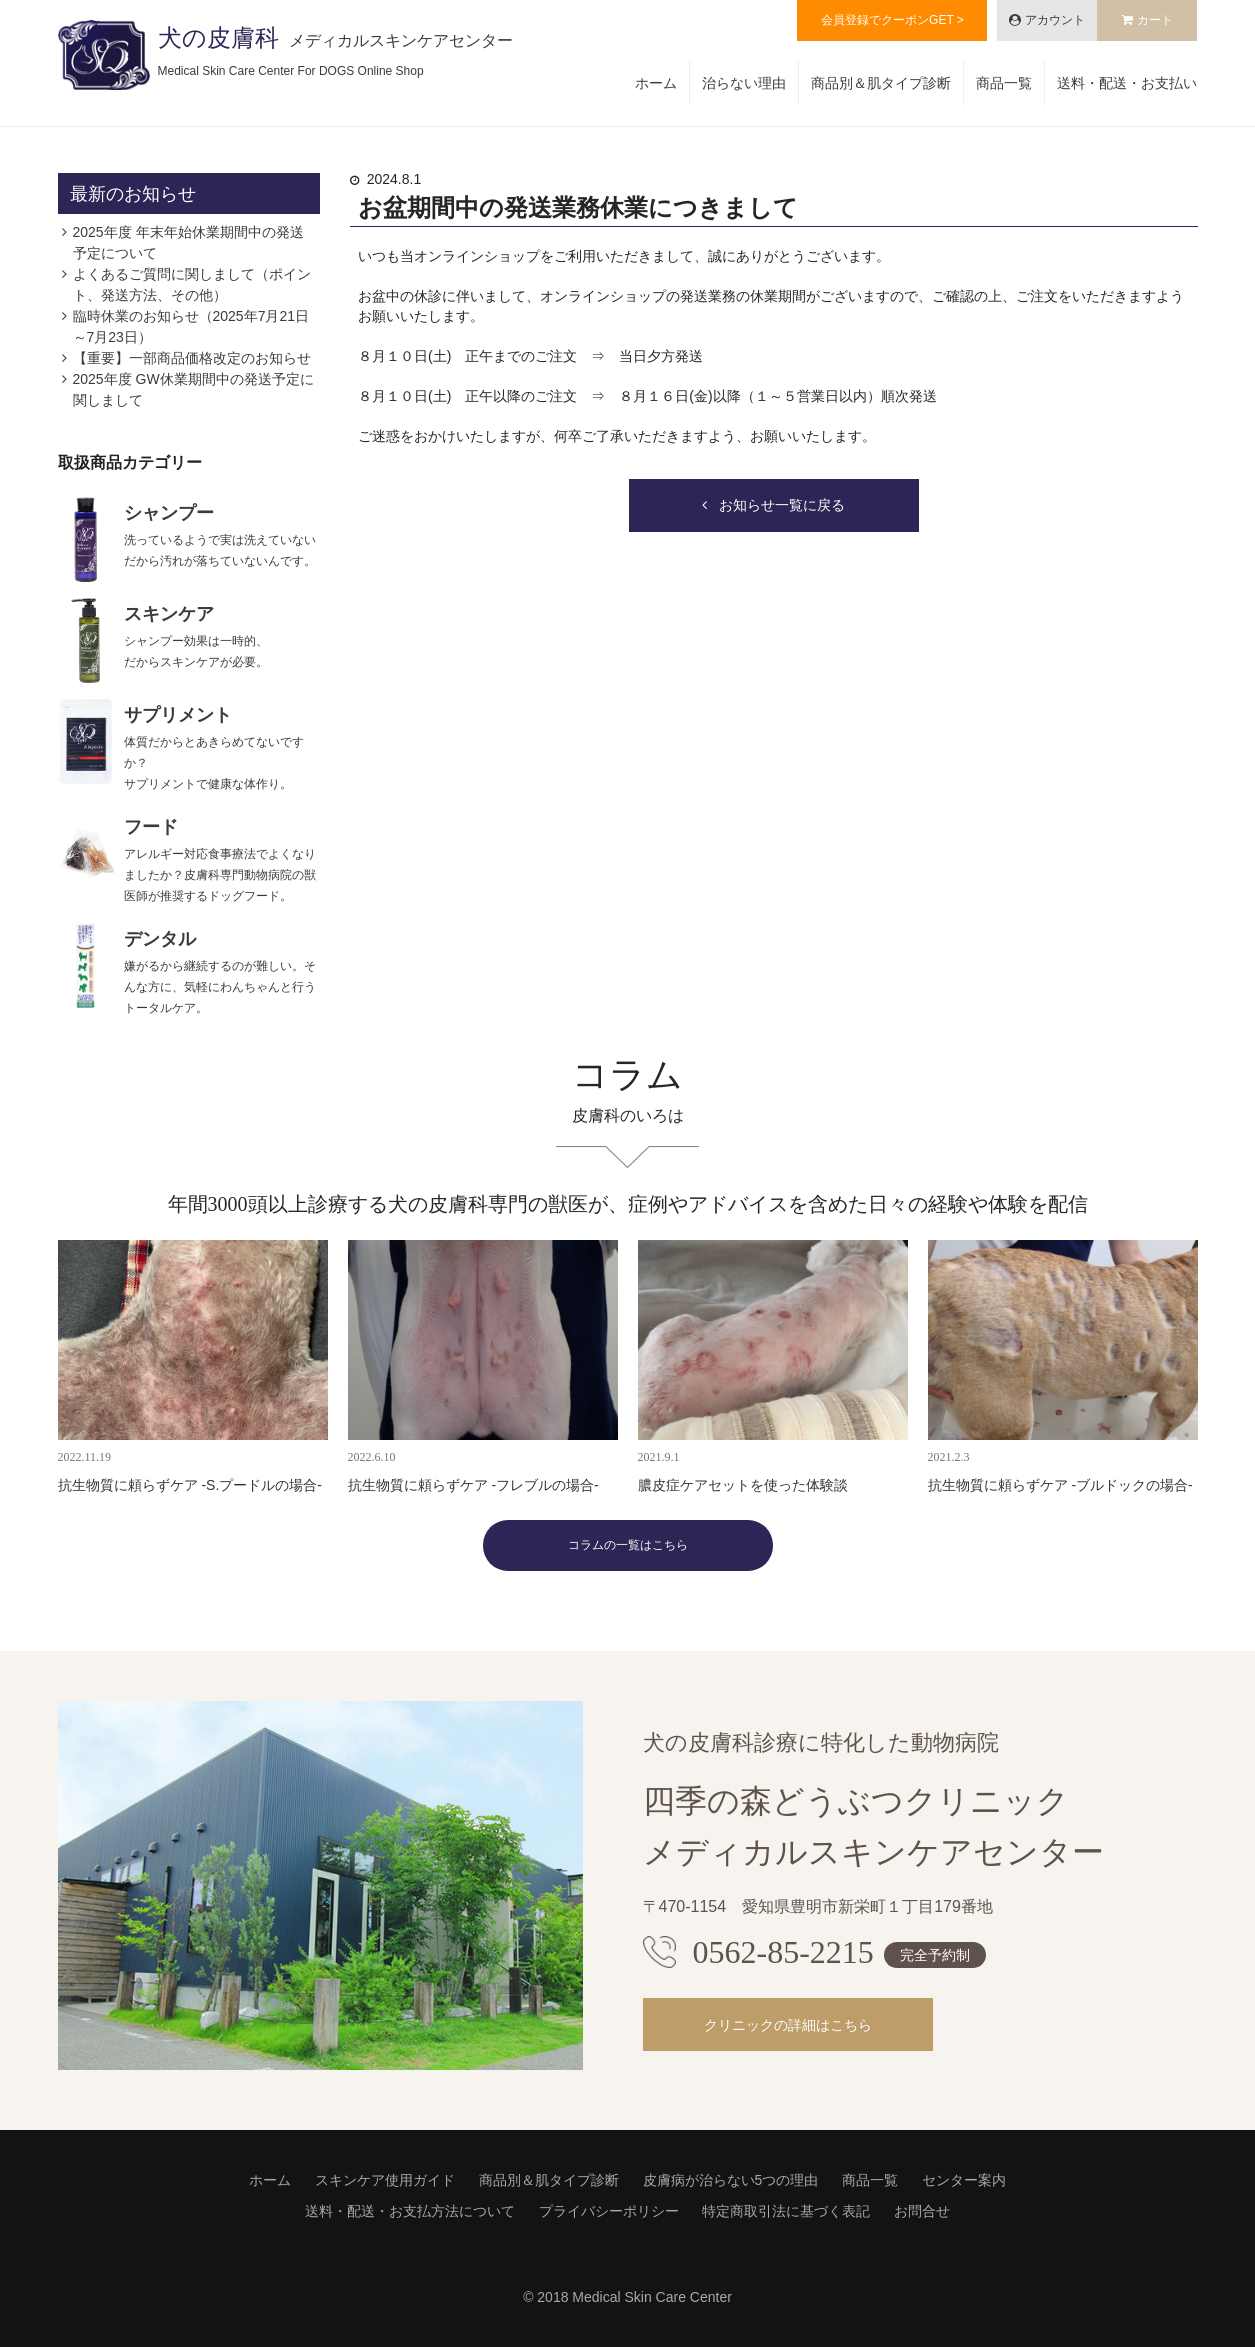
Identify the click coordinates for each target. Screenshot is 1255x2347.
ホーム (656, 83)
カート (1155, 20)
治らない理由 (744, 83)
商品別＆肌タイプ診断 (881, 83)
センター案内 (964, 2180)
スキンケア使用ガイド (385, 2180)
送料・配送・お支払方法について (410, 2211)
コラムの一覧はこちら (628, 1545)
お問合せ (922, 2211)
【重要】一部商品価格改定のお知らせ (192, 358)
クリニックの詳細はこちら (788, 2025)
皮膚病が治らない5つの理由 (731, 2180)
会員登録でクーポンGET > (892, 20)
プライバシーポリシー (609, 2211)
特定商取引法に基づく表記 (786, 2211)
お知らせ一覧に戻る (782, 505)
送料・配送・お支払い (1127, 83)
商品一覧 (1004, 83)
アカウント (1055, 20)
